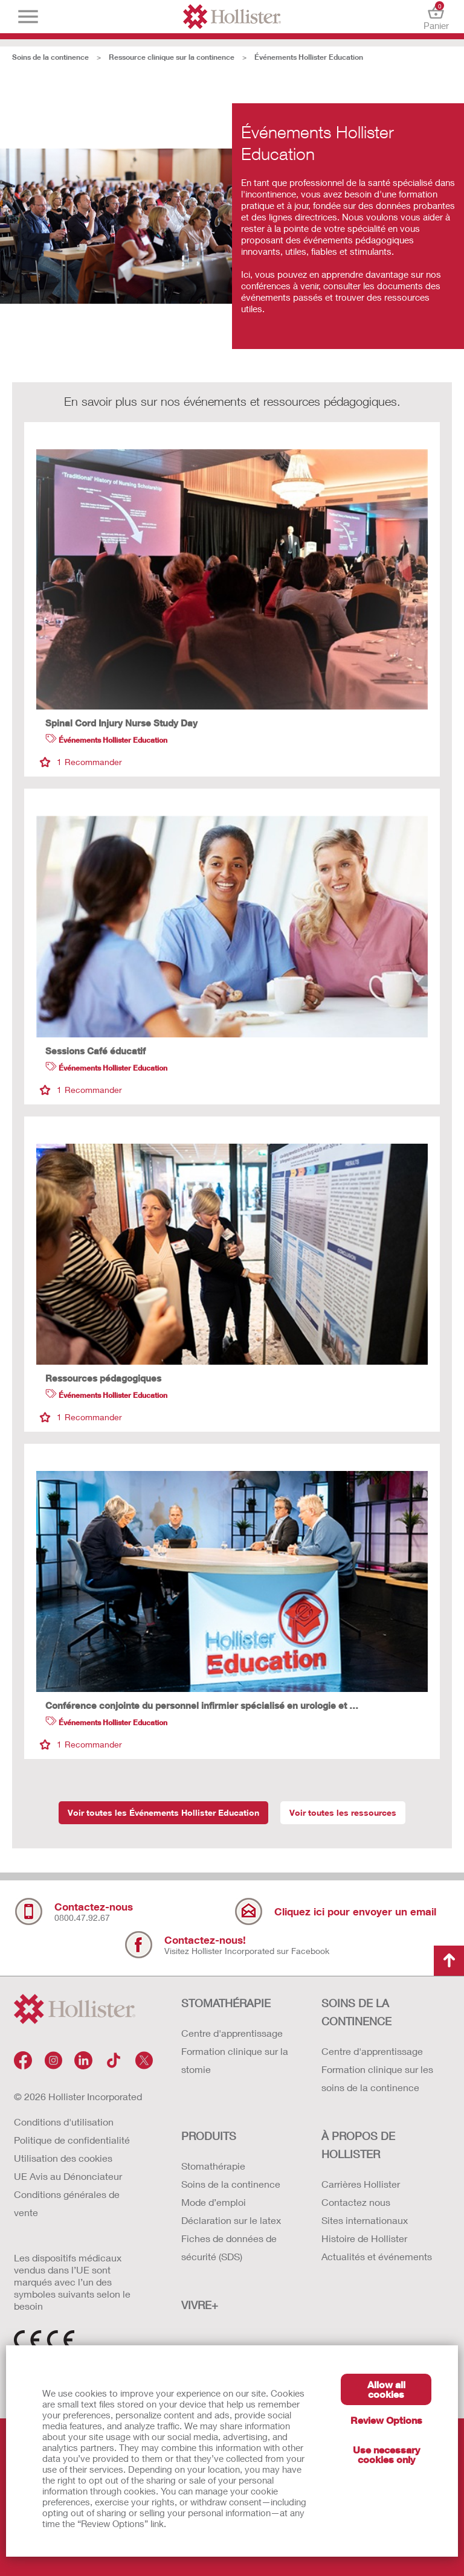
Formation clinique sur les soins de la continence (377, 2078)
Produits (208, 2135)
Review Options (386, 2420)
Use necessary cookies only (386, 2454)
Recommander (81, 762)
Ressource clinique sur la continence (171, 57)
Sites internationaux (364, 2220)
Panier (436, 16)
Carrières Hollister (360, 2184)
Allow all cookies (386, 2389)
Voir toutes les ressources (342, 1812)
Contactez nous (355, 2202)
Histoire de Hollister (364, 2238)
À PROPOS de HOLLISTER (358, 2145)
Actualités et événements (376, 2256)
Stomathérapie (213, 2165)
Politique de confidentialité (72, 2139)
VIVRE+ (199, 2305)
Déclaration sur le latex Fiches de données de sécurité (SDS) (231, 2238)
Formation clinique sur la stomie (234, 2060)
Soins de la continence (50, 57)
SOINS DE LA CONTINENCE (356, 2012)
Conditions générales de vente (67, 2203)
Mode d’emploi (213, 2202)
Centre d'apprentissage (232, 2033)
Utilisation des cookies (63, 2158)
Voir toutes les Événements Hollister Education (163, 1812)
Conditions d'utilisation (64, 2121)
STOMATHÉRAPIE (226, 2003)
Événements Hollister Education (308, 57)
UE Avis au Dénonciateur (68, 2176)
